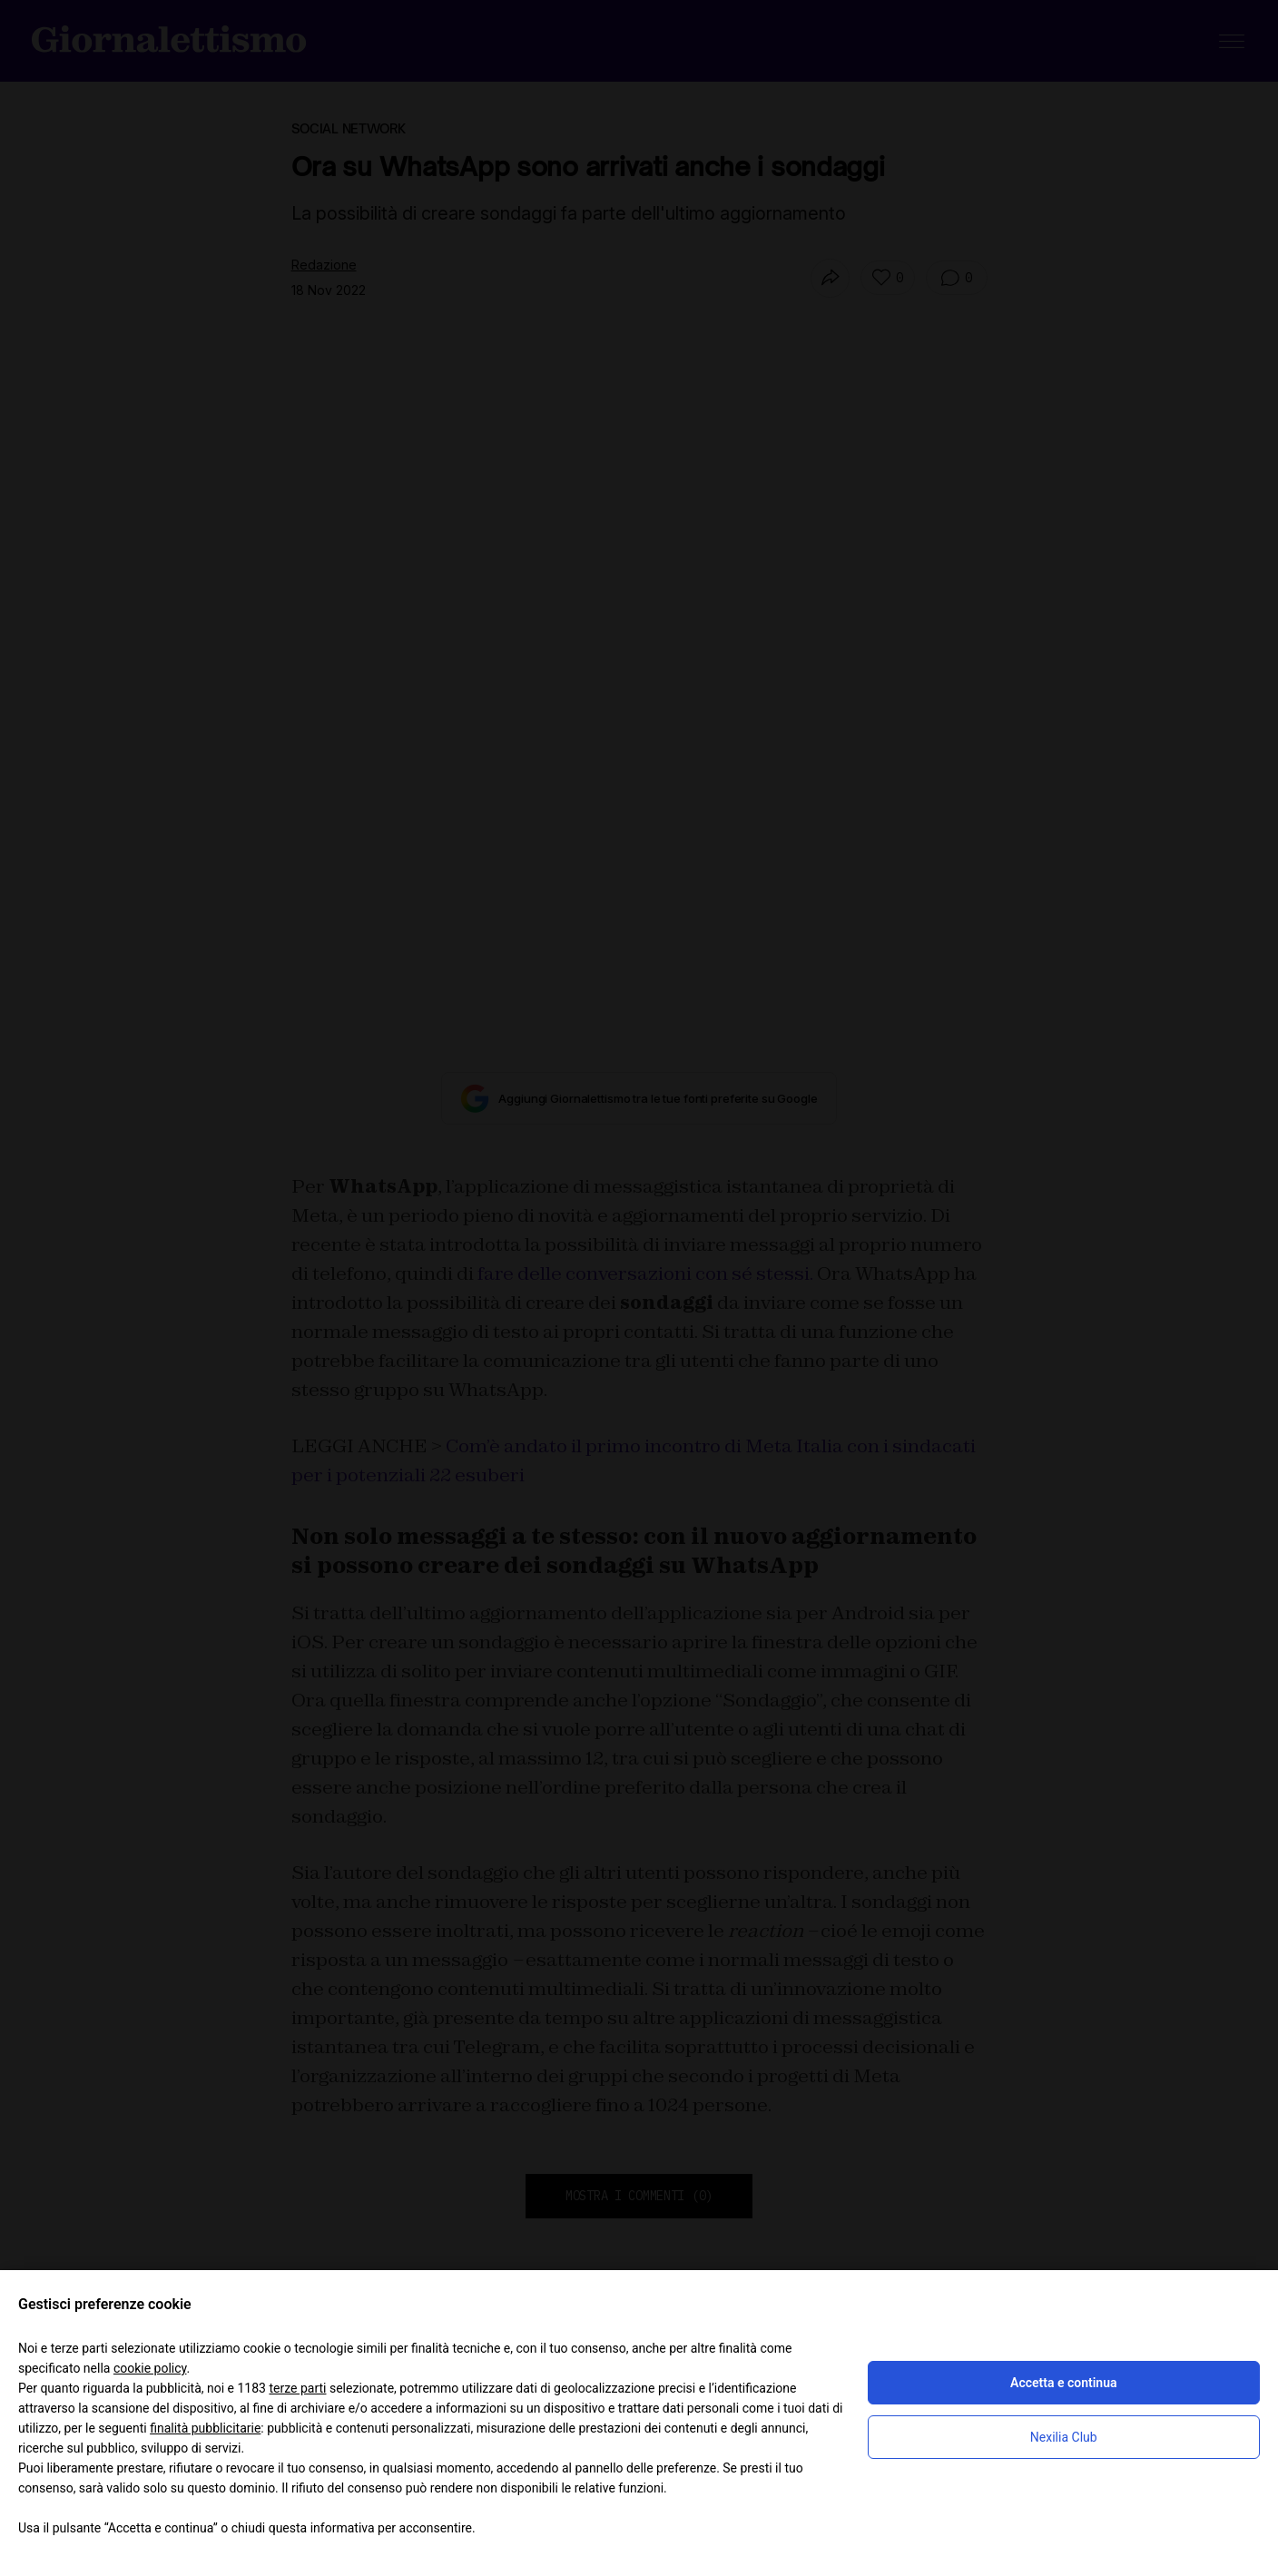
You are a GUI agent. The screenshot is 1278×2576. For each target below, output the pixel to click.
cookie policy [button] (150, 2368)
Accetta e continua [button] (1063, 2382)
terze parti (297, 2388)
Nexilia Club (1063, 2437)
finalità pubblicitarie (205, 2428)
